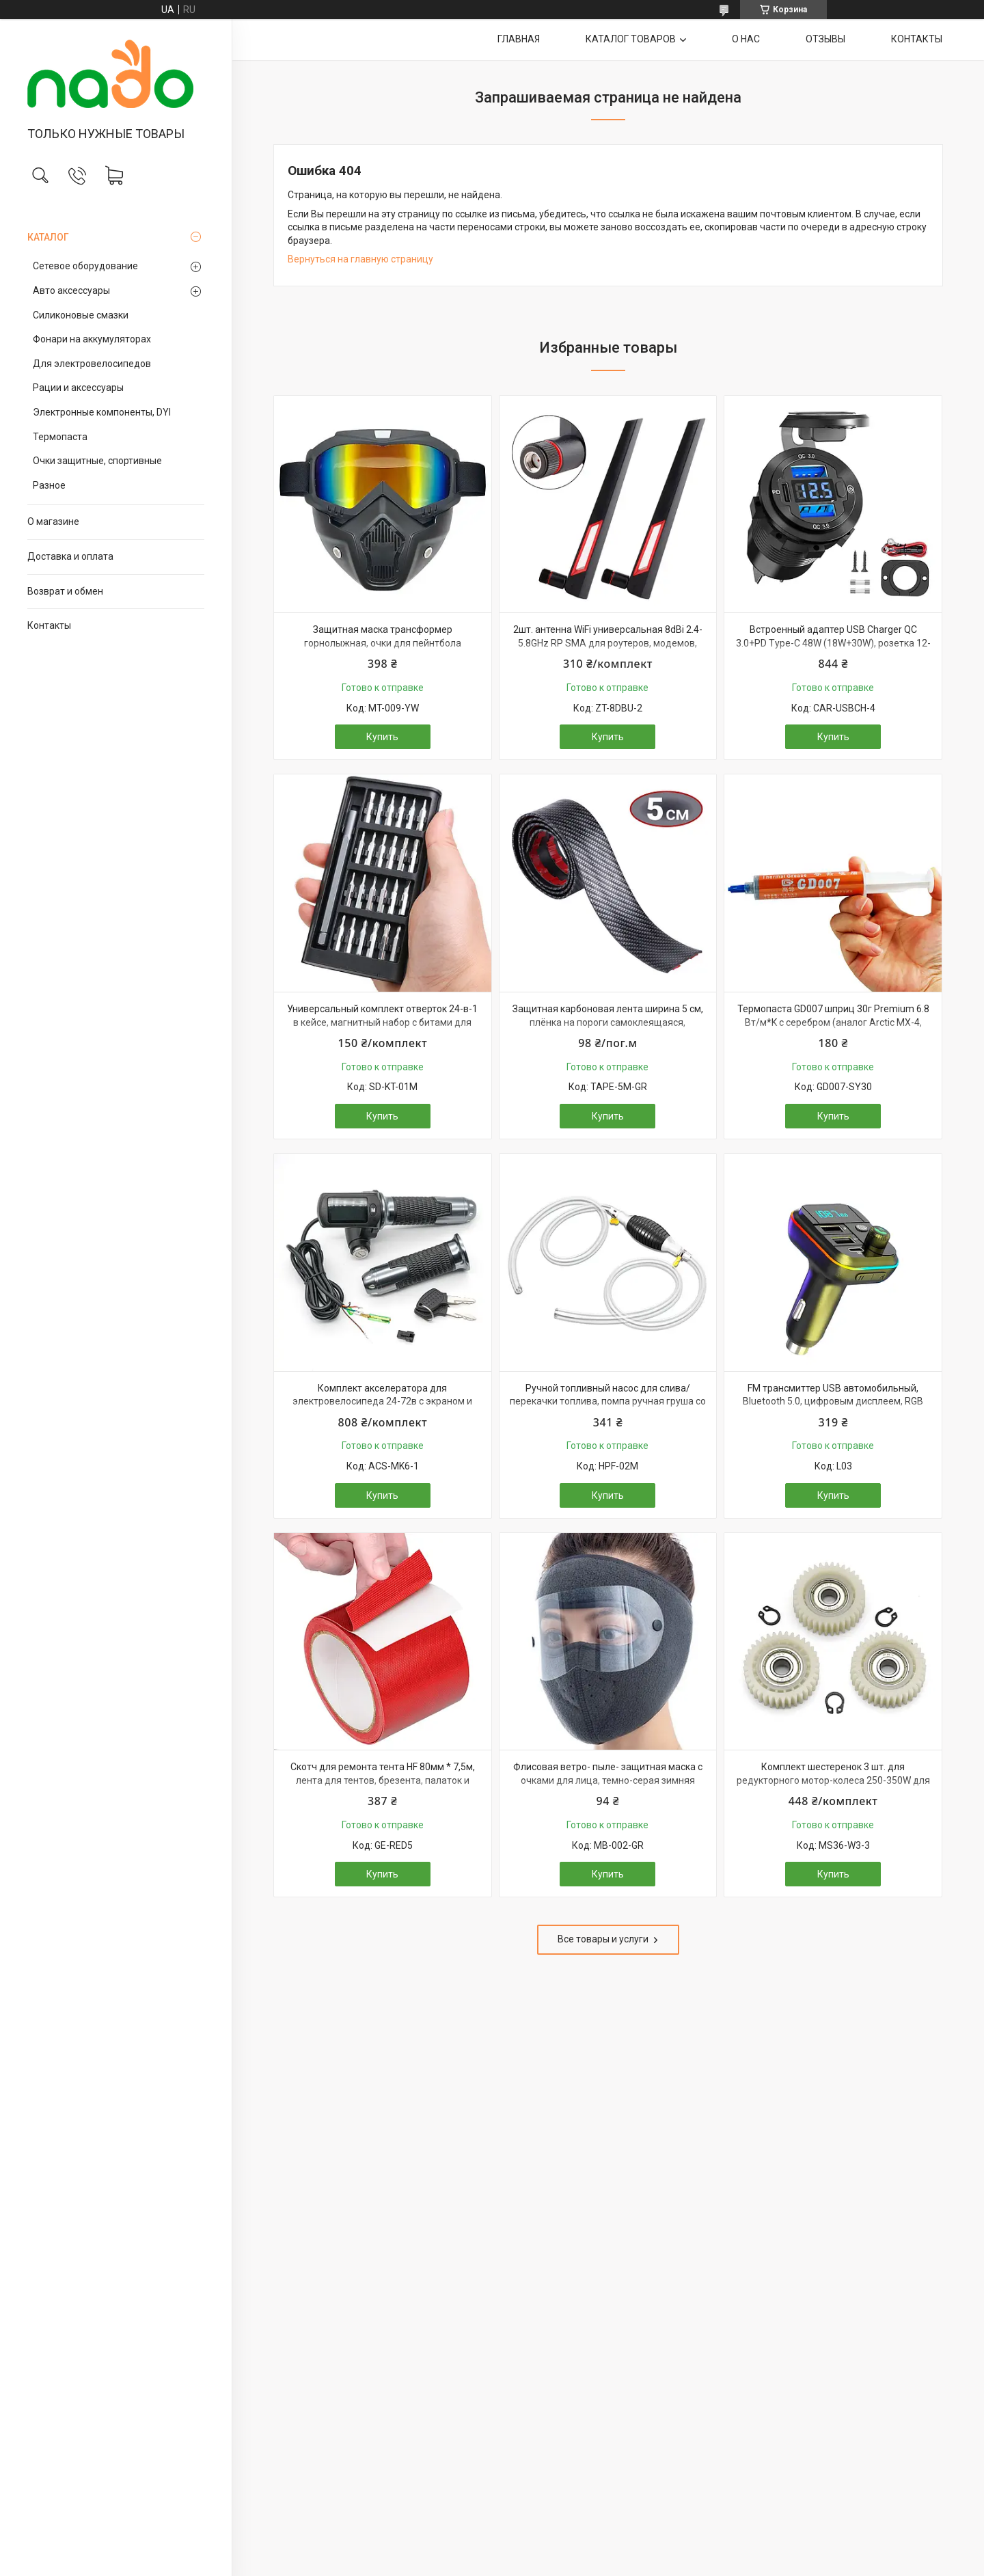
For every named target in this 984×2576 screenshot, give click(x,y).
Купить (382, 736)
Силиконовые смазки (80, 315)
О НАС (746, 38)
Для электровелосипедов (92, 363)
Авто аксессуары (71, 290)
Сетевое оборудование (85, 265)
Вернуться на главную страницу (360, 259)
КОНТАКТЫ (916, 38)
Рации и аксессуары (78, 387)
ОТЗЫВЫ (825, 38)
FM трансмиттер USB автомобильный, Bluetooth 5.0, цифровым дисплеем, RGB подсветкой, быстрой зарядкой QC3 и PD (833, 1401)
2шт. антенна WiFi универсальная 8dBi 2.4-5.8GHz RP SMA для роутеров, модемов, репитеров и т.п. (607, 643)
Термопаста (60, 436)
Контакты (49, 625)
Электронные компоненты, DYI (102, 412)
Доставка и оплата (70, 556)
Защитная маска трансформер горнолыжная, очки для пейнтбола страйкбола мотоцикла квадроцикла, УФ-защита (382, 649)
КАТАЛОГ (48, 237)
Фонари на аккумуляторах (92, 339)
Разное (49, 485)
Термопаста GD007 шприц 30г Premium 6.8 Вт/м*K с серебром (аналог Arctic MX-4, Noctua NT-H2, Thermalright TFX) (833, 1022)
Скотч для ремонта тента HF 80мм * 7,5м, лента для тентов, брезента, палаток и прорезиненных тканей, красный (382, 1780)
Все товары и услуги (603, 1939)
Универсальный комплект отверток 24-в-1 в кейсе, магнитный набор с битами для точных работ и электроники (382, 1022)
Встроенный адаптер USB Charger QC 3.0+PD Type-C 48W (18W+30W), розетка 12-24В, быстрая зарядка (833, 643)
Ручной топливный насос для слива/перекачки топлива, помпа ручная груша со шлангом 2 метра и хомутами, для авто (608, 1401)
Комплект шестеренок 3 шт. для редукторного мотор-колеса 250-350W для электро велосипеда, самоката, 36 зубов (833, 1780)
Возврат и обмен (65, 591)
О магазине (53, 521)
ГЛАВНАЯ (518, 38)
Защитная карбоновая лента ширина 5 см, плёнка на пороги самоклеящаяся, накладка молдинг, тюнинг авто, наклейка (607, 1022)
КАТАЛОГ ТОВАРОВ (631, 38)
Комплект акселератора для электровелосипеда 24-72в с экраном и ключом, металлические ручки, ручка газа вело (383, 1408)
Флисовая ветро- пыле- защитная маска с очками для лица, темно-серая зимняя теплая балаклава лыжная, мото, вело (607, 1780)
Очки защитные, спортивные (97, 460)
